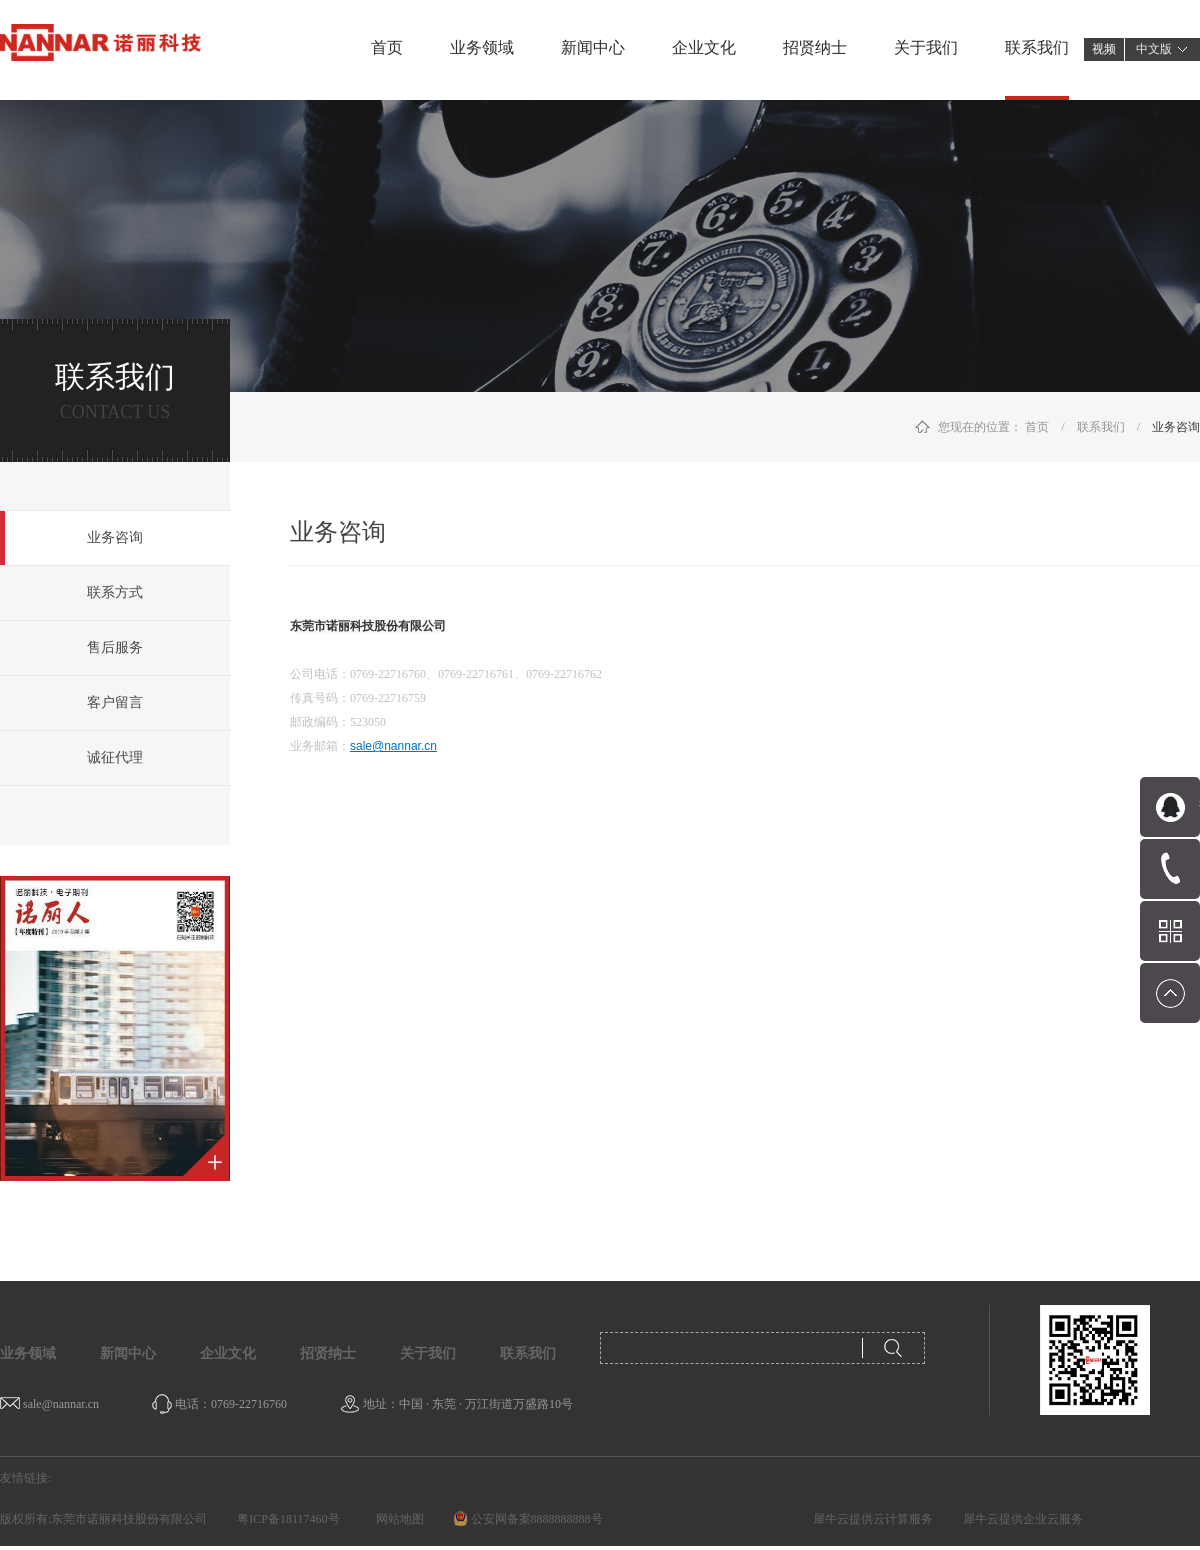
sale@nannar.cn (393, 746)
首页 (387, 47)
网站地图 (397, 1519)
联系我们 (1101, 427)
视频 (1104, 49)
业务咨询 (1176, 427)
